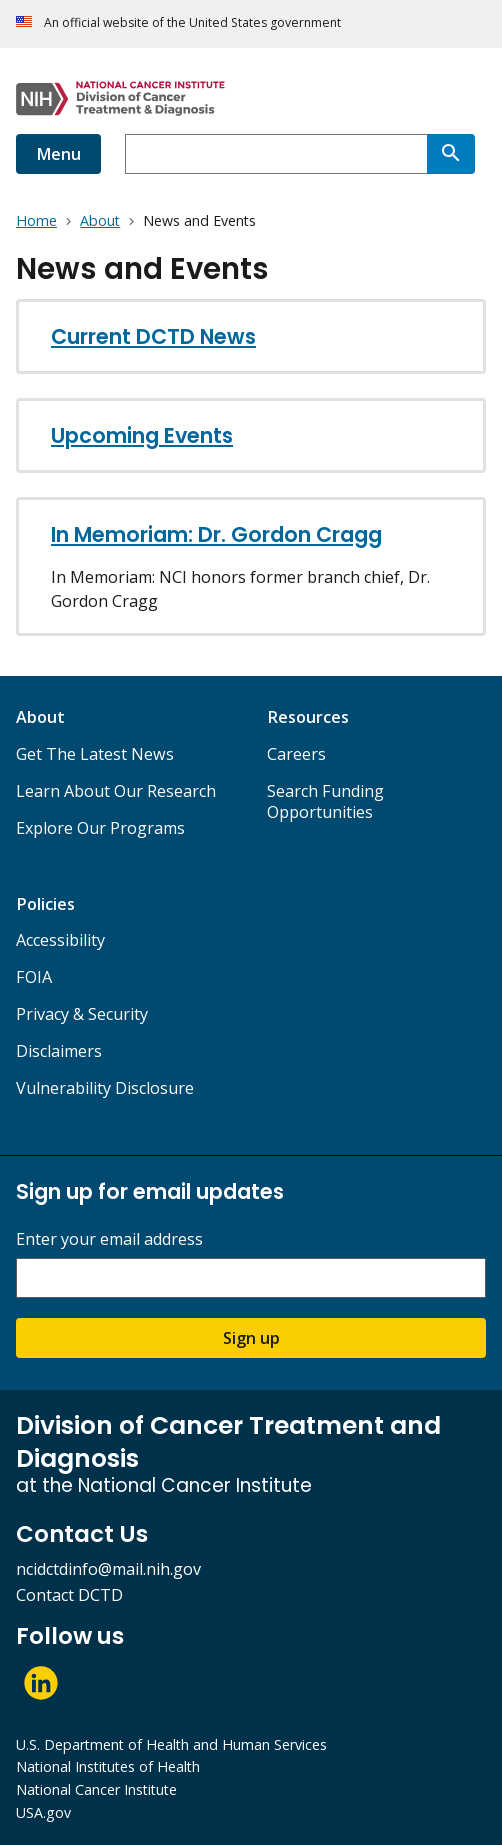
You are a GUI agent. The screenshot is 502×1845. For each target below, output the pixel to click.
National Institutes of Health (108, 1766)
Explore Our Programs (100, 828)
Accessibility (60, 940)
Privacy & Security (82, 1014)
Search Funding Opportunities (325, 801)
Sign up (251, 1338)
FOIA (34, 977)
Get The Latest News (95, 754)
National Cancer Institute (96, 1789)
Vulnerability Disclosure (105, 1088)
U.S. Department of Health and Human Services (171, 1744)
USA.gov (43, 1812)
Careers (296, 754)
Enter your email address (109, 1239)
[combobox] (276, 154)
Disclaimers (59, 1051)
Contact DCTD (69, 1595)
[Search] (451, 154)
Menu (58, 154)
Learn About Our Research (116, 791)
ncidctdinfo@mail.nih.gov (108, 1569)
